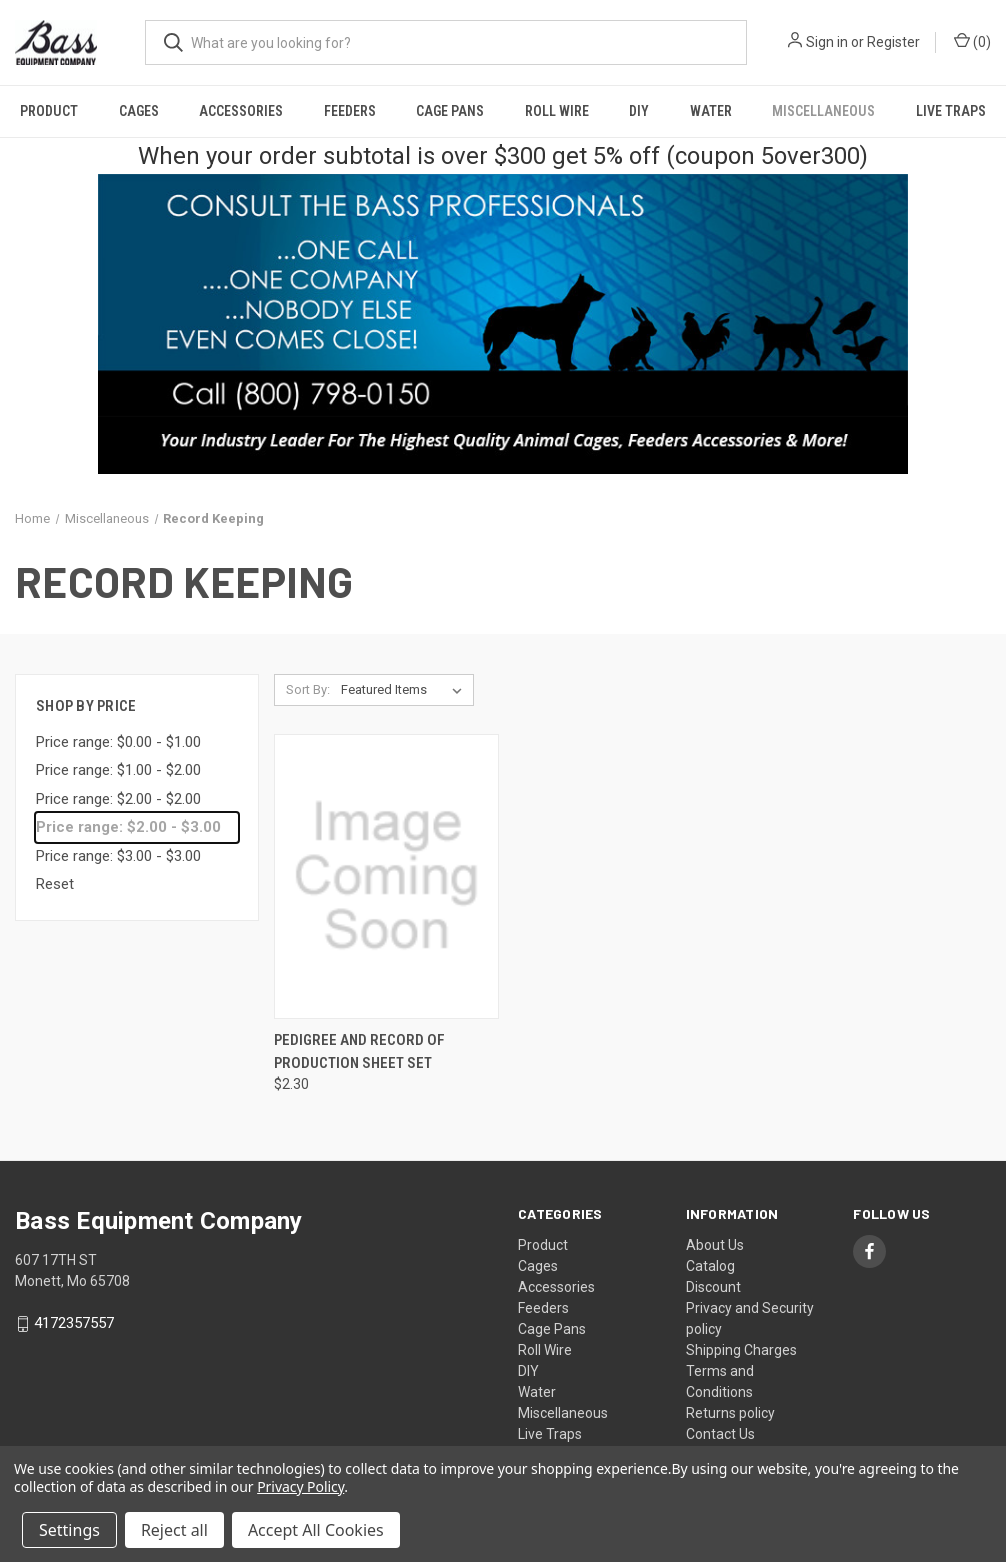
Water (711, 111)
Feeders (350, 111)
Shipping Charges (741, 1350)
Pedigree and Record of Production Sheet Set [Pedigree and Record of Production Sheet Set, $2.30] (359, 1051)
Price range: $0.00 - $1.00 (118, 742)
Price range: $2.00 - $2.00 (118, 799)
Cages (139, 111)
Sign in (827, 42)
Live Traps (951, 111)
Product (49, 111)
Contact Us (720, 1434)
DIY (639, 111)
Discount (713, 1287)
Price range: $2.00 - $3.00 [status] (128, 827)
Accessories (241, 111)
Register (893, 42)
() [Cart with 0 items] (972, 41)
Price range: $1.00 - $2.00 (118, 770)
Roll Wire (557, 111)
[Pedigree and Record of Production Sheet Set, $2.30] (386, 876)
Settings (69, 1530)
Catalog (710, 1266)
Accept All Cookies (316, 1530)
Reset (55, 884)
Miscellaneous (823, 111)
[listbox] (405, 690)
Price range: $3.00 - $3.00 (118, 856)
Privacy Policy (300, 1486)
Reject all (174, 1530)
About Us (715, 1245)
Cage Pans (450, 111)
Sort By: (308, 689)
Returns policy (730, 1413)
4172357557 (74, 1324)
